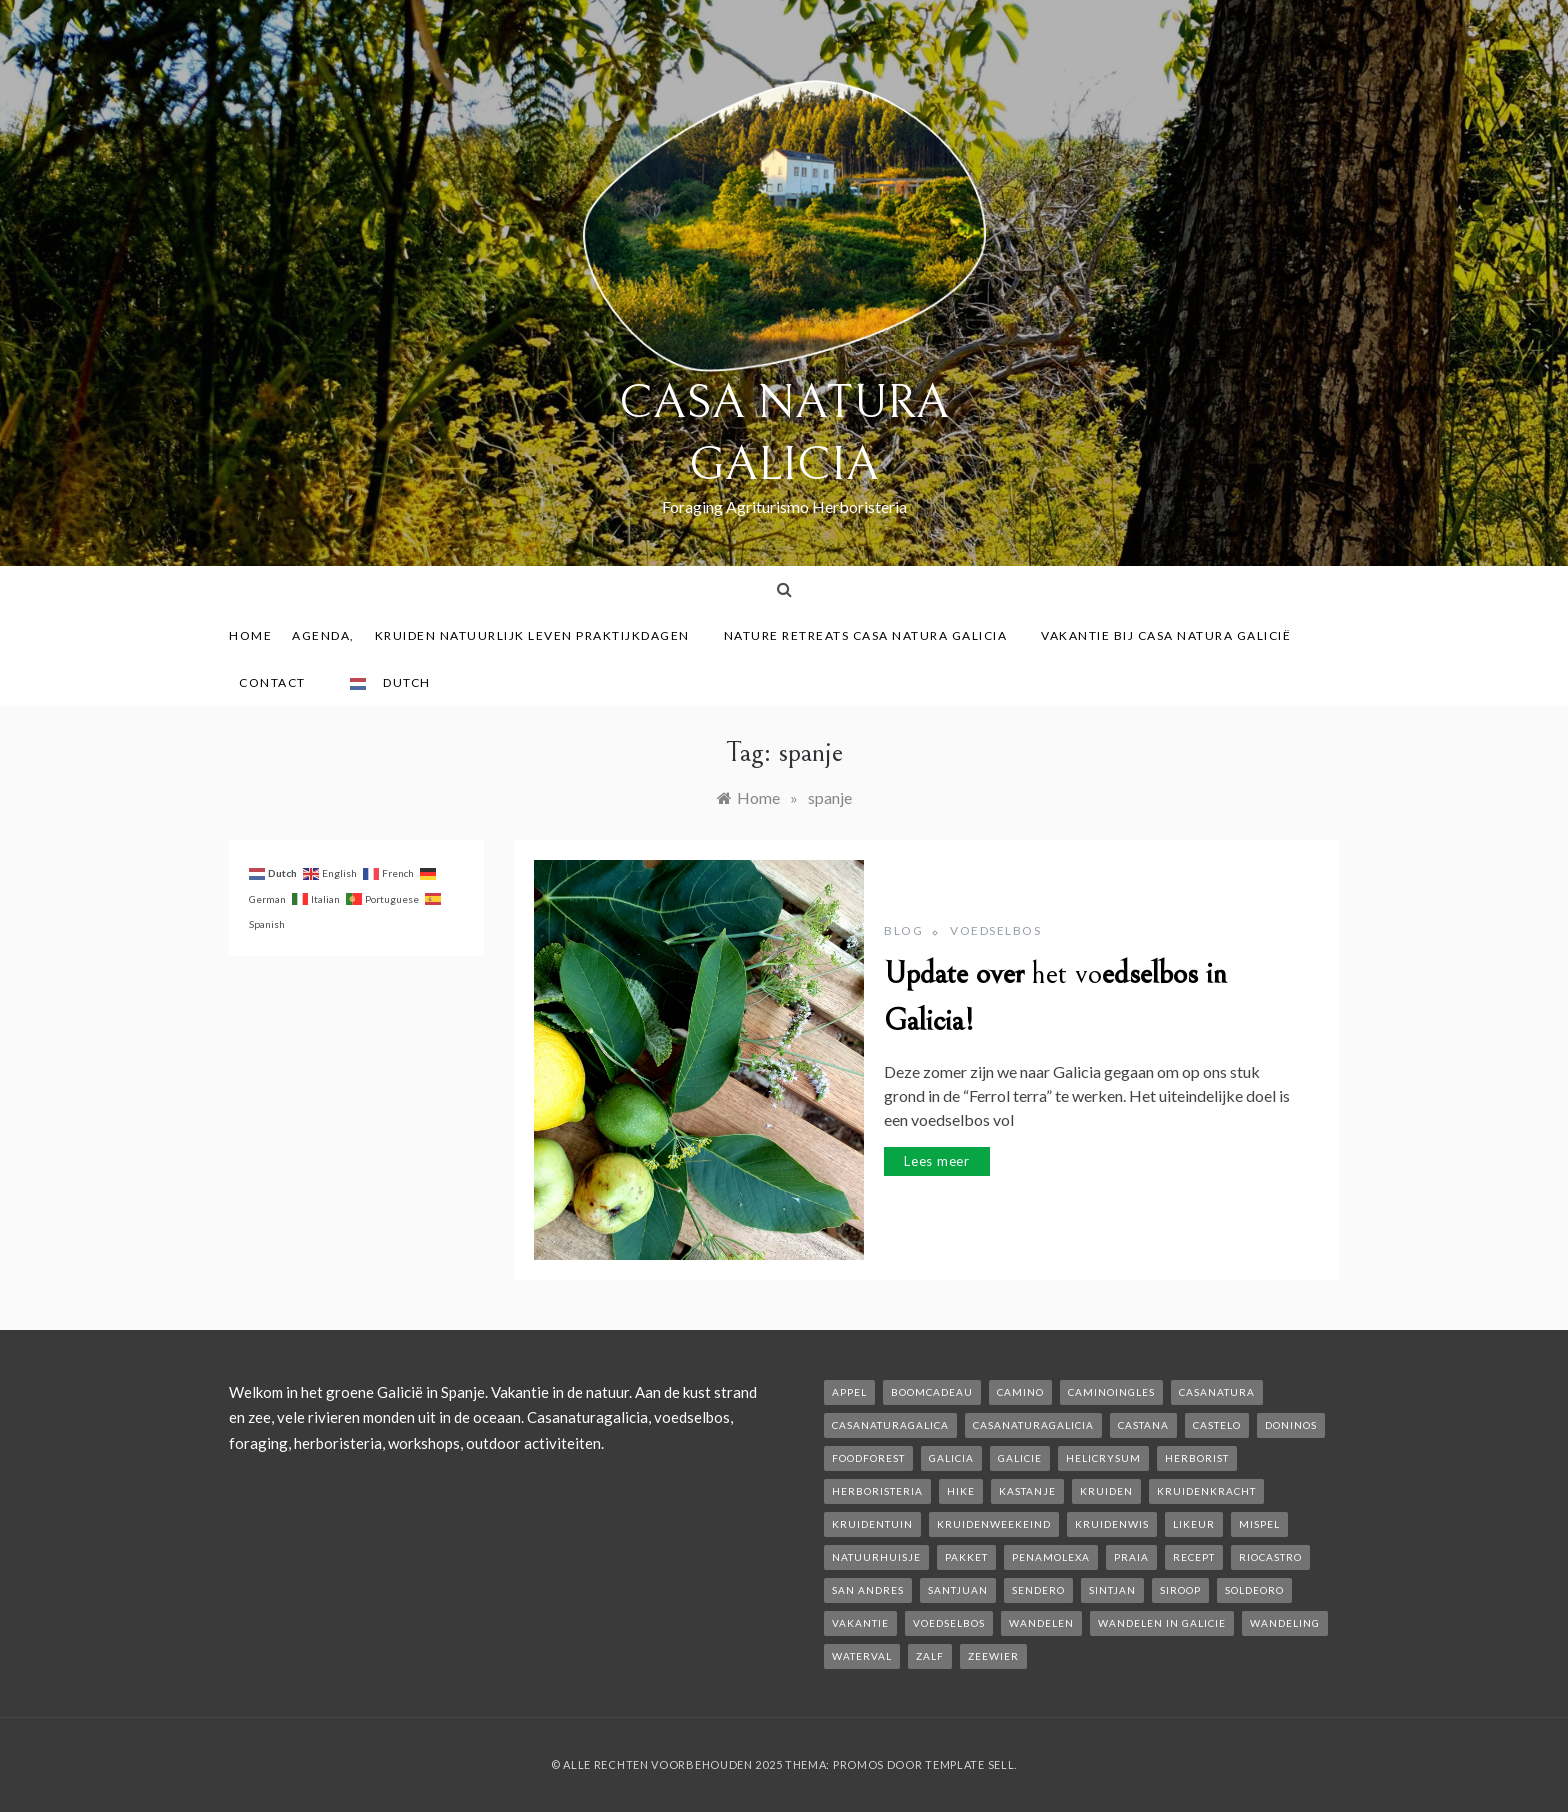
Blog (903, 930)
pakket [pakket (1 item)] (966, 1557)
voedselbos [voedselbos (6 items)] (949, 1623)
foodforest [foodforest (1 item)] (868, 1458)
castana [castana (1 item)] (1143, 1425)
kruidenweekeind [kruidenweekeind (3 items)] (994, 1524)
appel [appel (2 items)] (849, 1392)
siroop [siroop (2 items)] (1180, 1590)
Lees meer (937, 1161)
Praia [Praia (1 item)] (1131, 1557)
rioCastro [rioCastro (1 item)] (1270, 1557)
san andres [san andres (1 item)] (868, 1590)
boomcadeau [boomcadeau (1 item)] (932, 1392)
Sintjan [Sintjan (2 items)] (1112, 1590)
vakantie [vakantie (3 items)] (860, 1623)
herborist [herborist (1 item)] (1197, 1458)
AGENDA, (323, 635)
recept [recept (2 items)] (1194, 1557)
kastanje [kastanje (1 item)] (1027, 1491)
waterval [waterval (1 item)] (862, 1656)
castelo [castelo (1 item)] (1217, 1425)
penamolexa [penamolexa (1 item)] (1051, 1557)
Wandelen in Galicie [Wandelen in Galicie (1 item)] (1162, 1623)
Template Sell (969, 1764)
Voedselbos (995, 930)
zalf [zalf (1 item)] (930, 1656)
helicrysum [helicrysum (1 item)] (1103, 1458)
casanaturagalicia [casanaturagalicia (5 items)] (1033, 1425)
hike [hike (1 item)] (961, 1491)
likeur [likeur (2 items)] (1194, 1524)
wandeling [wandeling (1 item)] (1285, 1623)
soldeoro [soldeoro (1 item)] (1254, 1590)
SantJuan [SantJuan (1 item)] (958, 1590)
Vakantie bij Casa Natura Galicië (1166, 635)
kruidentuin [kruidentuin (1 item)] (872, 1524)
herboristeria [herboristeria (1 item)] (877, 1491)
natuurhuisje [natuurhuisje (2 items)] (876, 1557)
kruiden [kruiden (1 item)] (1106, 1491)
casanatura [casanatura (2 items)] (1217, 1392)
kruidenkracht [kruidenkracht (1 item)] (1206, 1491)
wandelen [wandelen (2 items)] (1041, 1623)
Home (250, 635)
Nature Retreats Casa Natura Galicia (873, 635)
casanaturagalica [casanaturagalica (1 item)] (890, 1425)
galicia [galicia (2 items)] (951, 1458)
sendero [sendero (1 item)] (1038, 1590)
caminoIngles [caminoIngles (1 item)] (1111, 1392)
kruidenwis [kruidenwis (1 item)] (1112, 1524)
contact (279, 682)
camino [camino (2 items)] (1020, 1392)
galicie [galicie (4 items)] (1020, 1458)
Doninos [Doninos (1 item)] (1291, 1425)
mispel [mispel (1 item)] (1259, 1524)
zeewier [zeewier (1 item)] (993, 1656)
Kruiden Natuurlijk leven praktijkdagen (539, 635)
